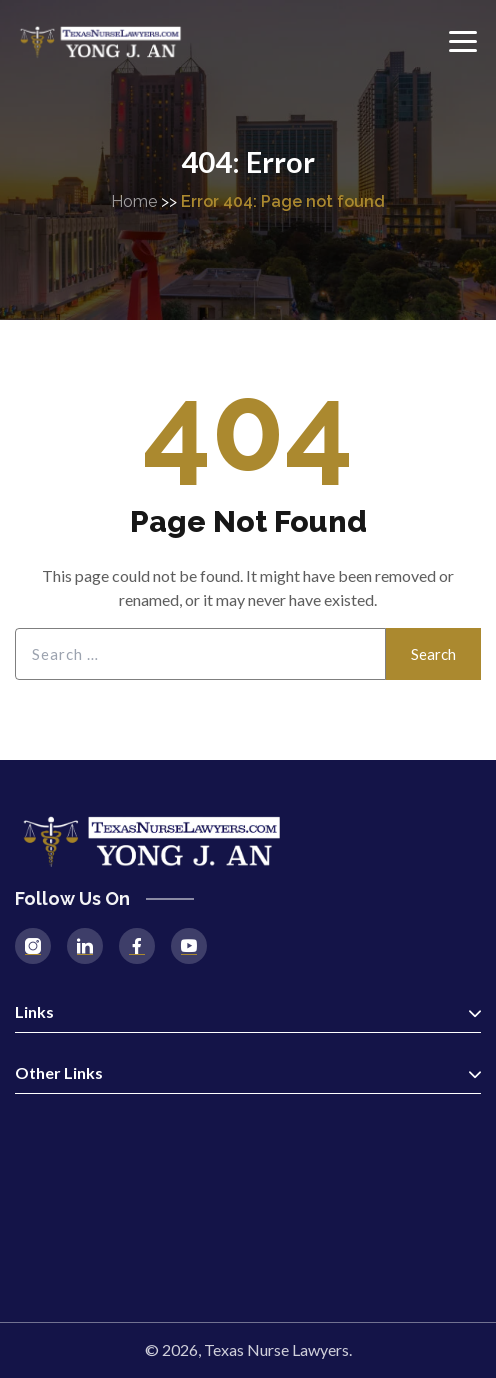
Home (134, 201)
